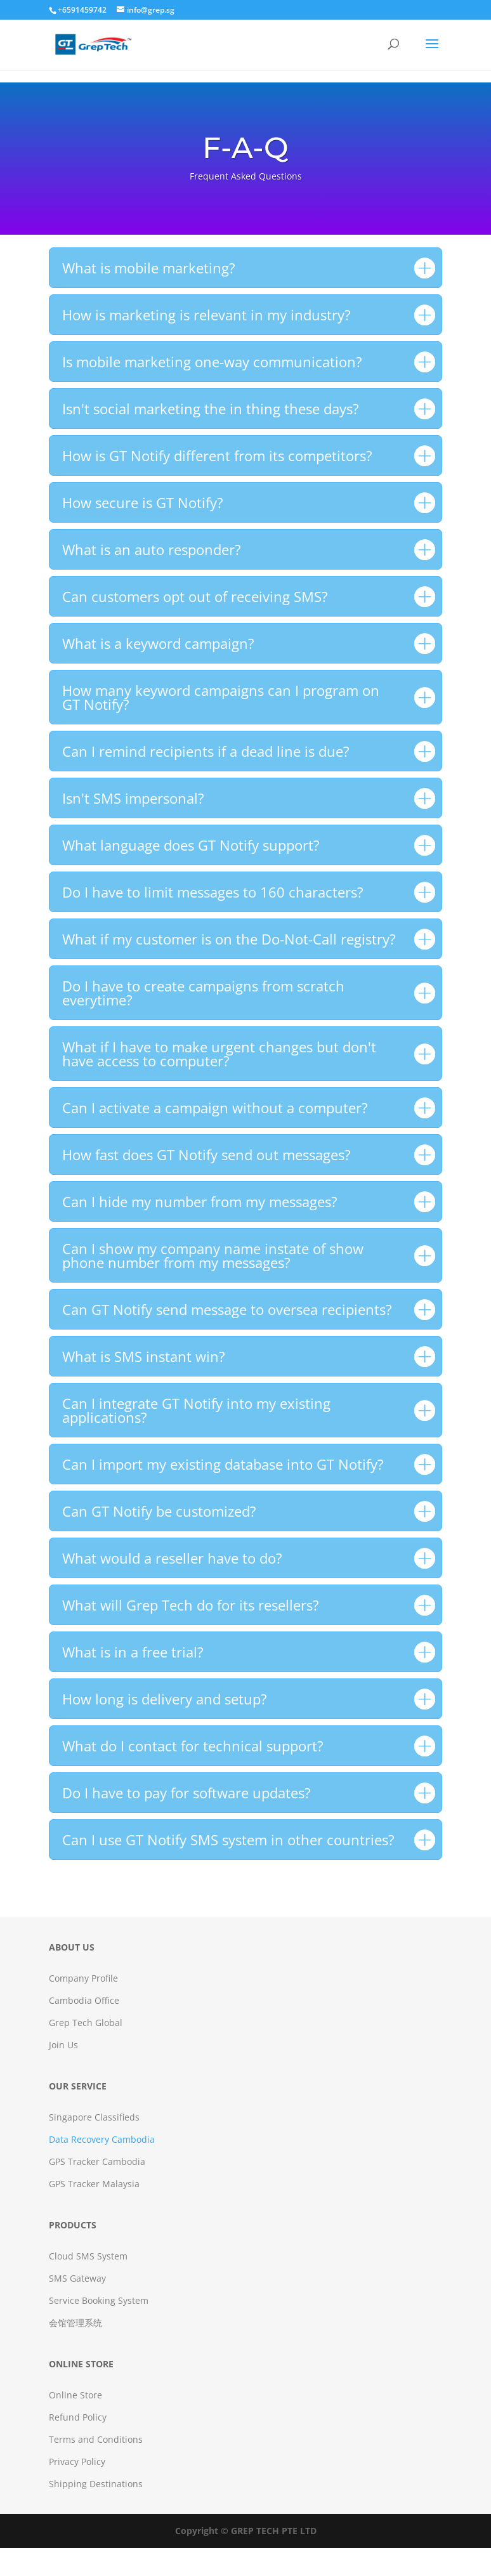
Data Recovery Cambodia (102, 2139)
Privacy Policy (77, 2461)
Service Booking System (98, 2300)
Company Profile (83, 1978)
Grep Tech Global (85, 2023)
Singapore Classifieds (94, 2117)
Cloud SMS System (88, 2256)
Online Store (75, 2395)
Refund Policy (78, 2417)
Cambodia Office (84, 2000)
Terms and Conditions (96, 2439)
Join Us (63, 2045)
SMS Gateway (77, 2278)
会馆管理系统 (75, 2323)
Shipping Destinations (96, 2484)
